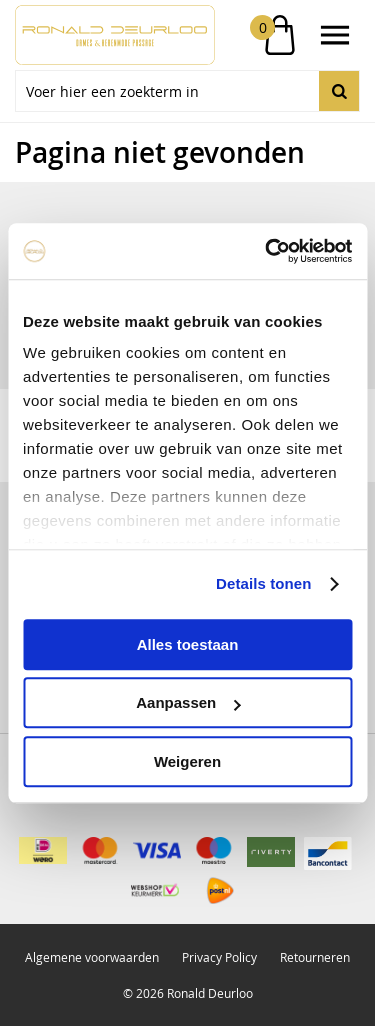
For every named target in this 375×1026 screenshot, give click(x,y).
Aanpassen (188, 702)
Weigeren (187, 761)
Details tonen (263, 583)
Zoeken (339, 91)
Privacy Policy (219, 957)
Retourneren (315, 957)
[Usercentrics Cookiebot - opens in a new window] (267, 251)
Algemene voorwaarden (92, 957)
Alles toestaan (188, 644)
